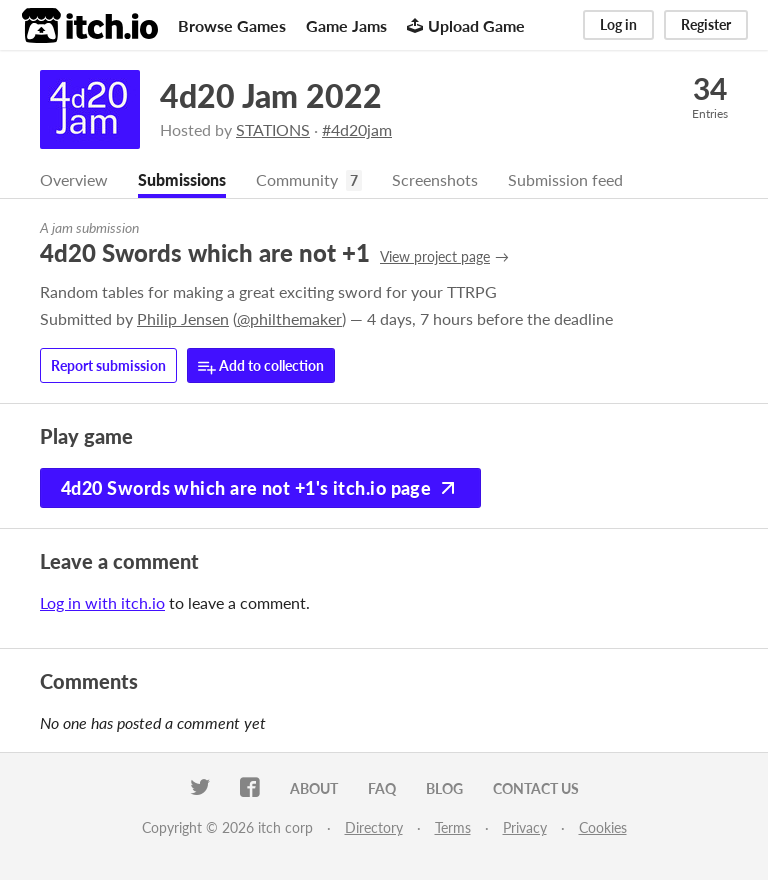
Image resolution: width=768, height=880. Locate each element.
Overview (74, 179)
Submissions (182, 179)
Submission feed (565, 179)
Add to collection (261, 366)
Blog (444, 788)
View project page (435, 256)
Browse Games (232, 25)
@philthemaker (289, 318)
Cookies (603, 827)
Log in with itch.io (102, 602)
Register (706, 24)
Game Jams (346, 25)
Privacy (525, 827)
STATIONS (273, 129)
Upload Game (466, 25)
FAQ (382, 788)
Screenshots (435, 179)
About (314, 788)
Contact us (536, 788)
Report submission (108, 365)
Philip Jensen (183, 318)
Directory (374, 827)
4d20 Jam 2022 (271, 95)
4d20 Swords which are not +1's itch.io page (260, 488)
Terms (453, 827)
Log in (618, 24)
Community (297, 179)
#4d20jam (357, 129)
